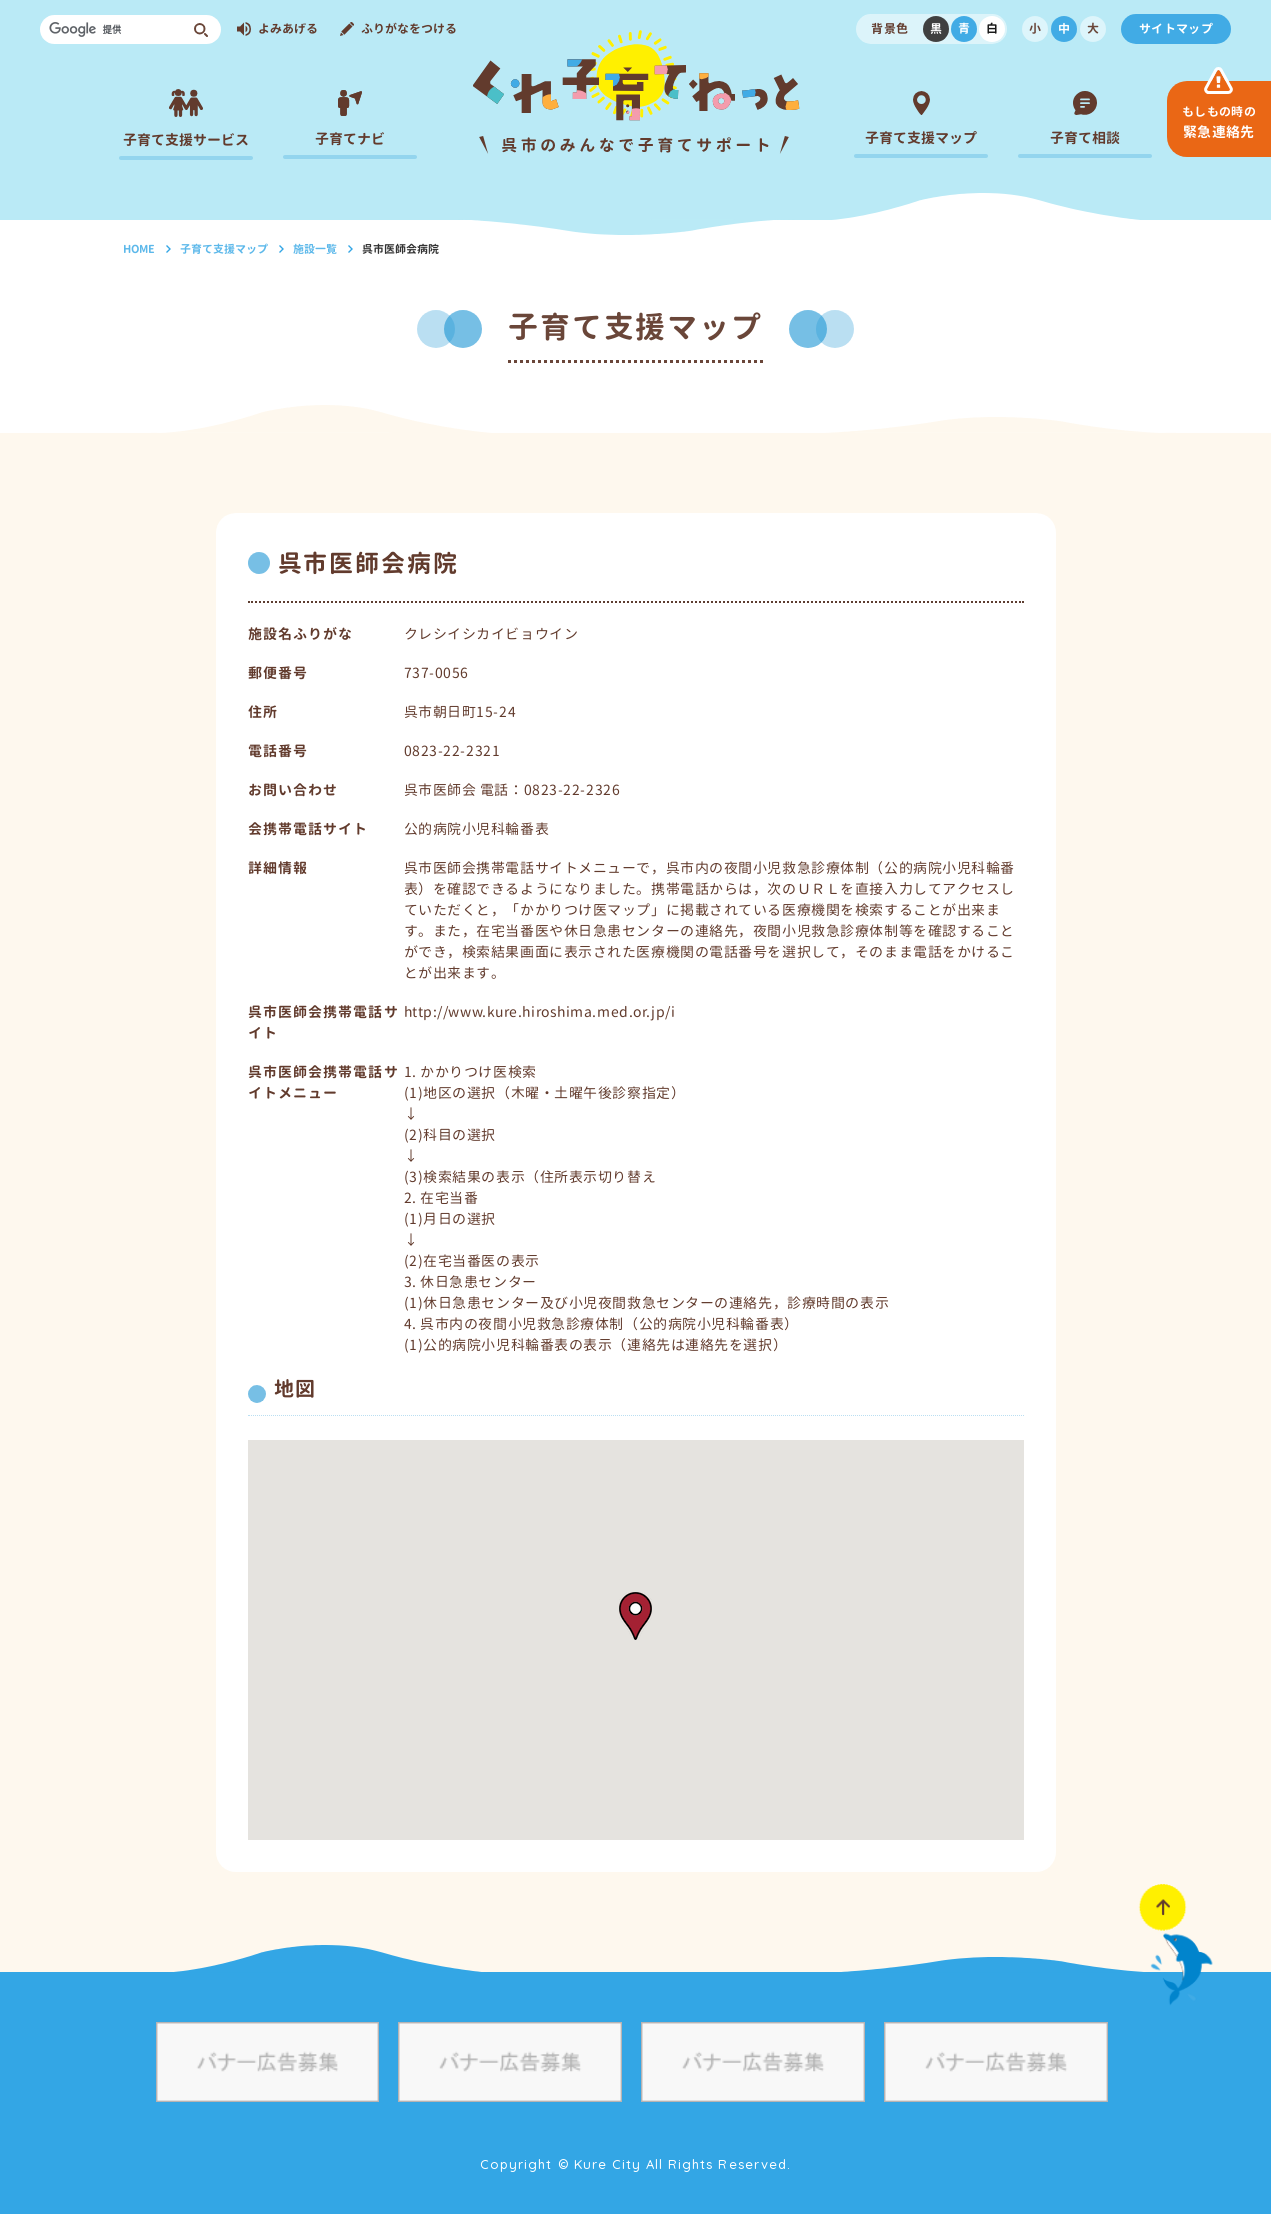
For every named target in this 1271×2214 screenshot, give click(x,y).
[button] (635, 1616)
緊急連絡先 (1219, 122)
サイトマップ (1176, 28)
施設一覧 (315, 249)
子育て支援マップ (224, 249)
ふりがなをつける (409, 28)
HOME (139, 249)
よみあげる (288, 28)
